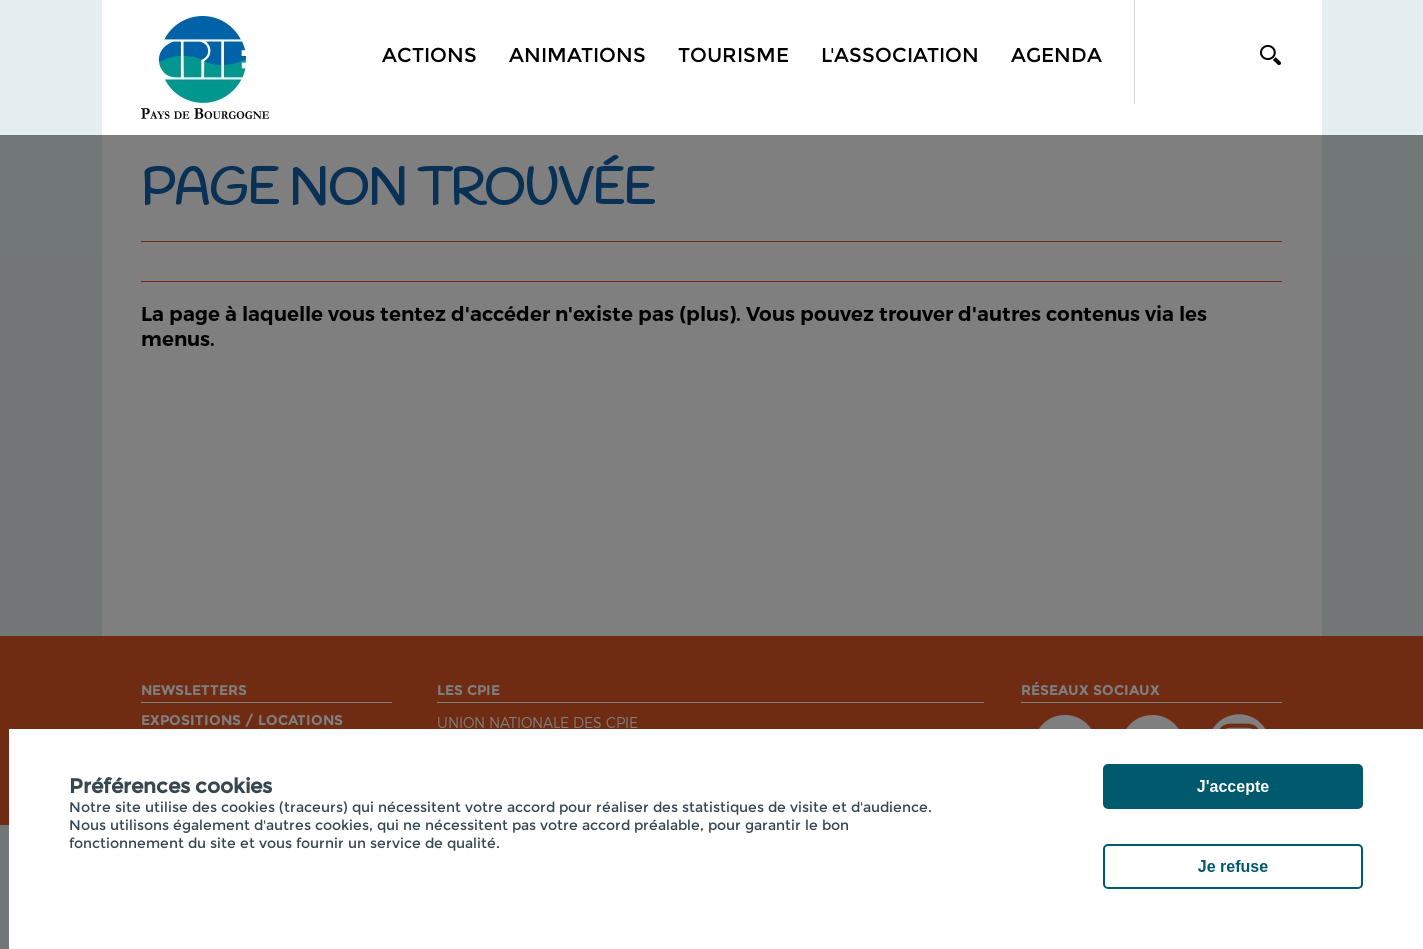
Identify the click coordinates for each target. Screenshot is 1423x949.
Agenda (1056, 55)
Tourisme (733, 55)
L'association (900, 55)
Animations (577, 55)
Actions (429, 55)
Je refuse (1233, 866)
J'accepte (1233, 786)
